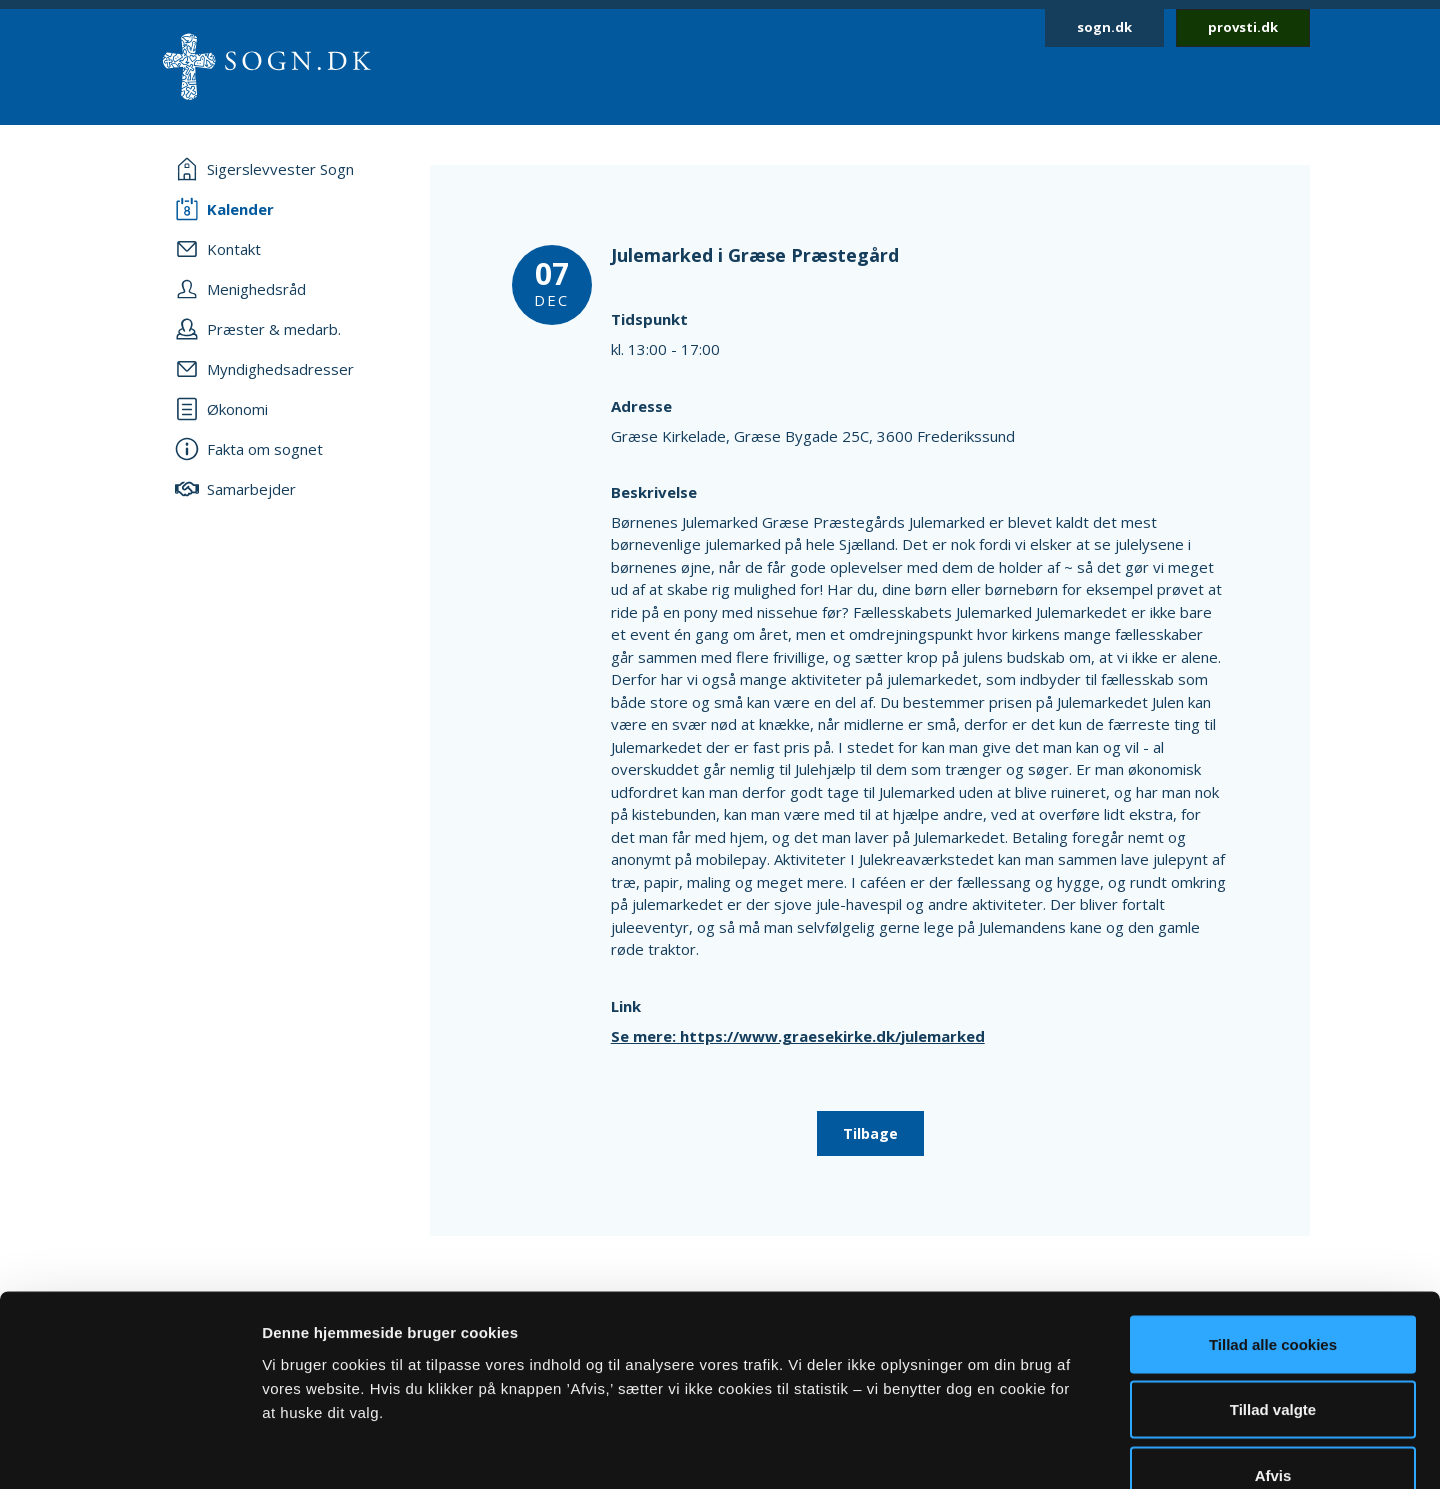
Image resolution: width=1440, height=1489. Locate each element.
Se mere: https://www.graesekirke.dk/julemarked (798, 1036)
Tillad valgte (1273, 1292)
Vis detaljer (1039, 1449)
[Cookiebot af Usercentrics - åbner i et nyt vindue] (129, 1450)
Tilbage (870, 1133)
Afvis (1273, 1357)
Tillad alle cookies (1273, 1226)
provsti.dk (1243, 27)
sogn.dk (1104, 27)
